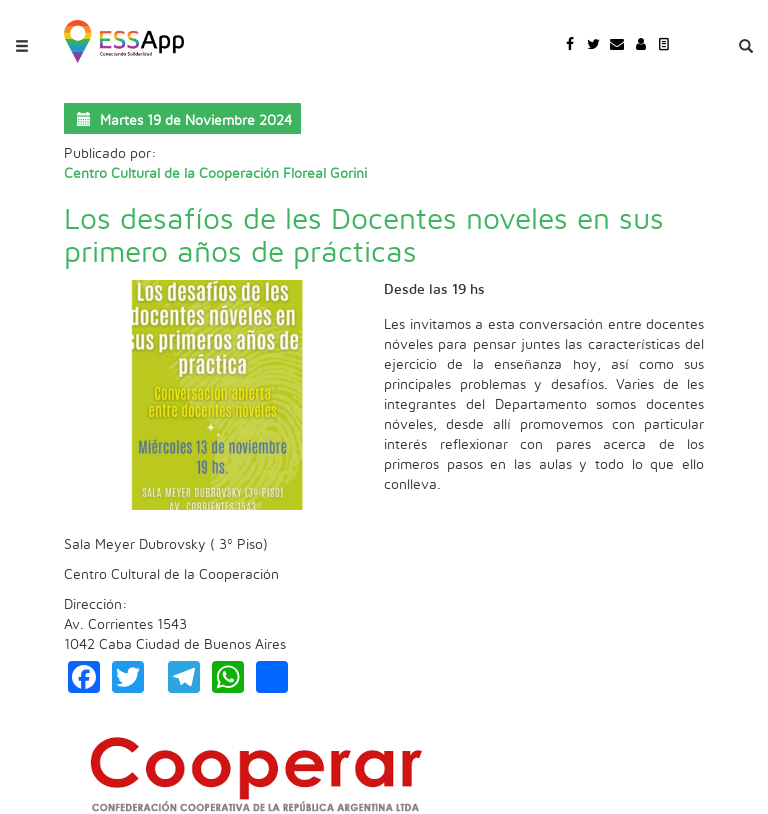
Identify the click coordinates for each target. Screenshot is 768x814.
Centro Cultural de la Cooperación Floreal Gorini (215, 174)
